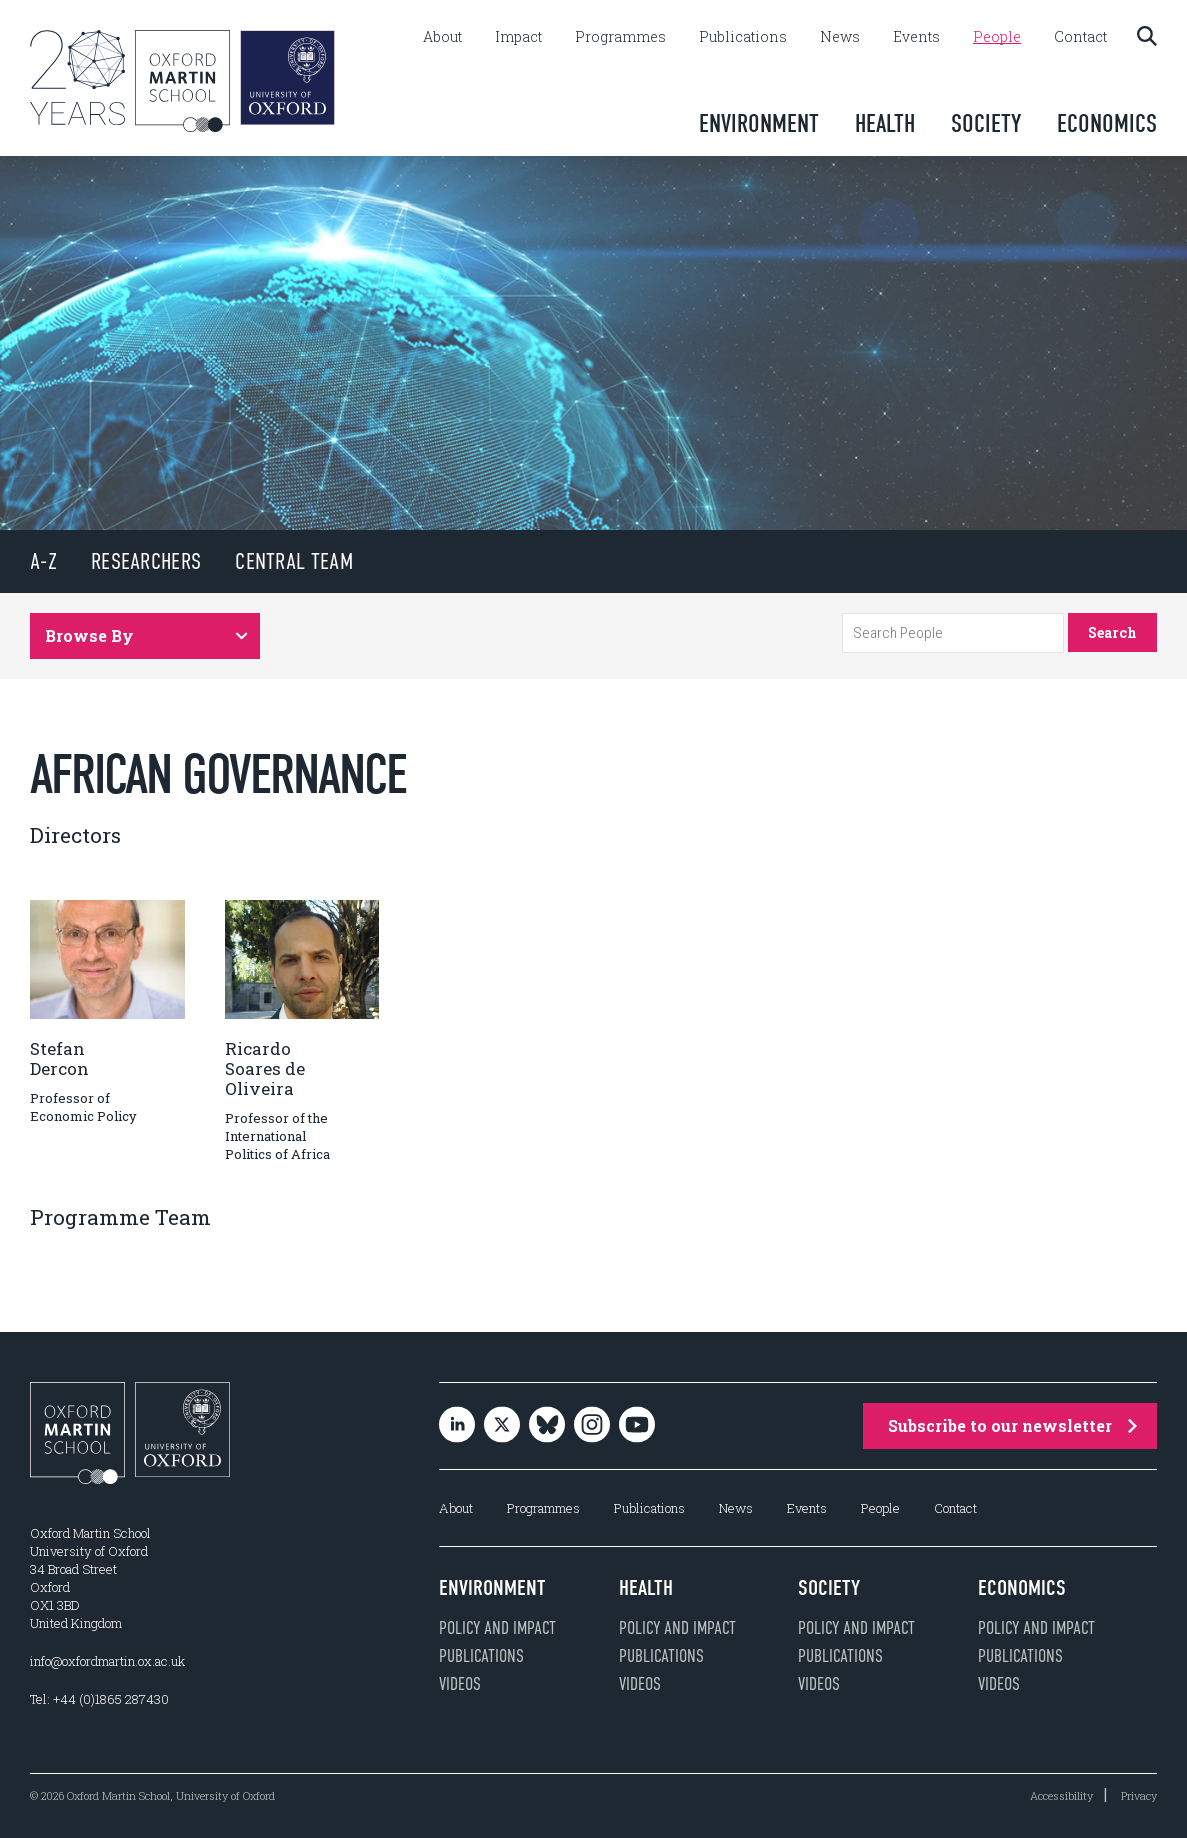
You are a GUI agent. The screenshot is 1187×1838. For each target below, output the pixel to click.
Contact (1080, 37)
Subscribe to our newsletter (1012, 1425)
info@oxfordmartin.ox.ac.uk (107, 1661)
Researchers (146, 561)
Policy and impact (497, 1628)
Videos (460, 1684)
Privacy (1139, 1795)
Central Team (294, 561)
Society (986, 123)
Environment (759, 123)
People (997, 37)
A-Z (43, 561)
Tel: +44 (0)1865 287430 (99, 1699)
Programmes (620, 37)
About (442, 37)
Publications (743, 37)
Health (885, 123)
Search (1112, 632)
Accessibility (1061, 1795)
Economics (1107, 123)
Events (916, 37)
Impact (518, 37)
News (840, 37)
